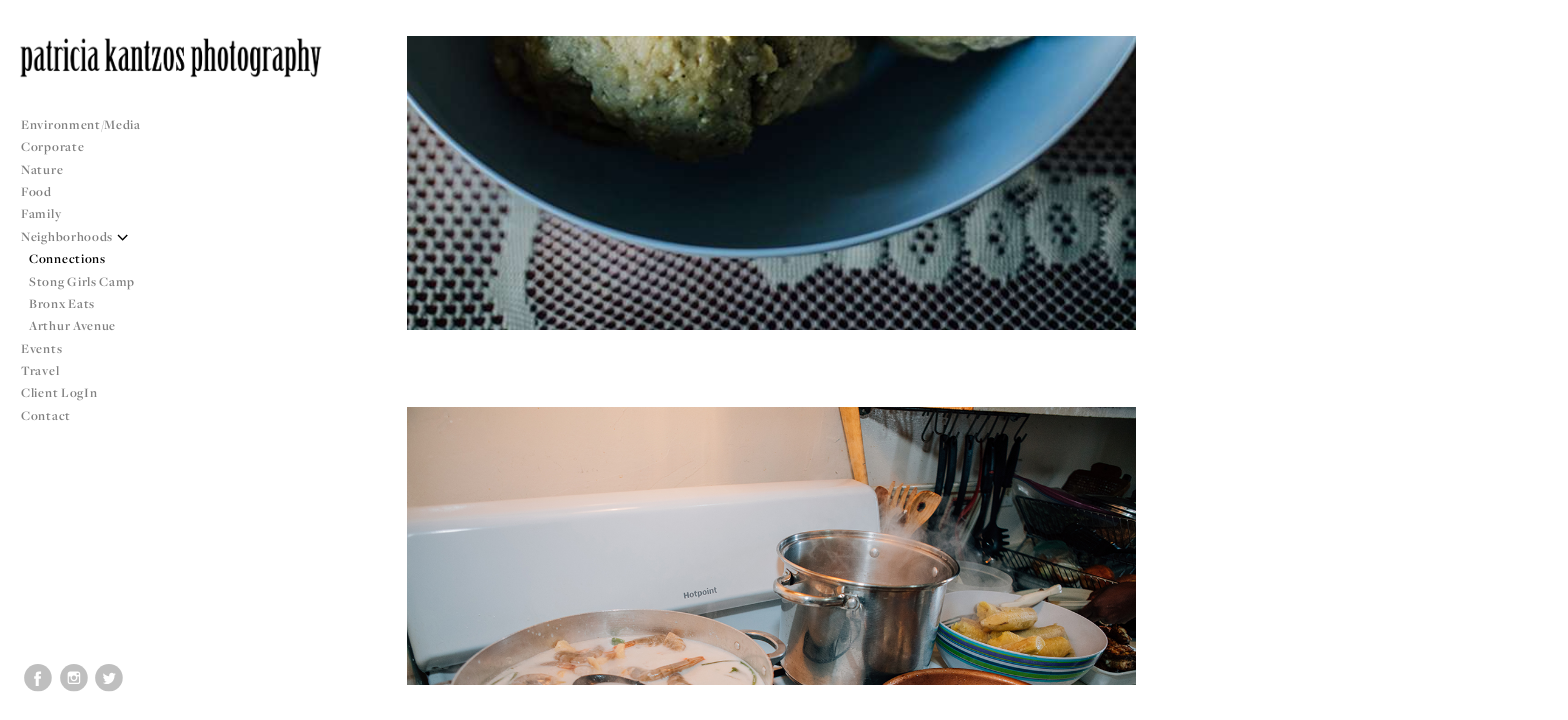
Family (41, 213)
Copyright (1527, 702)
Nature (42, 169)
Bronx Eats (62, 303)
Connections (67, 258)
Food (36, 191)
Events (49, 348)
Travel (40, 370)
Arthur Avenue (72, 325)
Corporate (52, 146)
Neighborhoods (75, 236)
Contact (46, 415)
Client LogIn (59, 392)
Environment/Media (81, 124)
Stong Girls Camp (82, 281)
